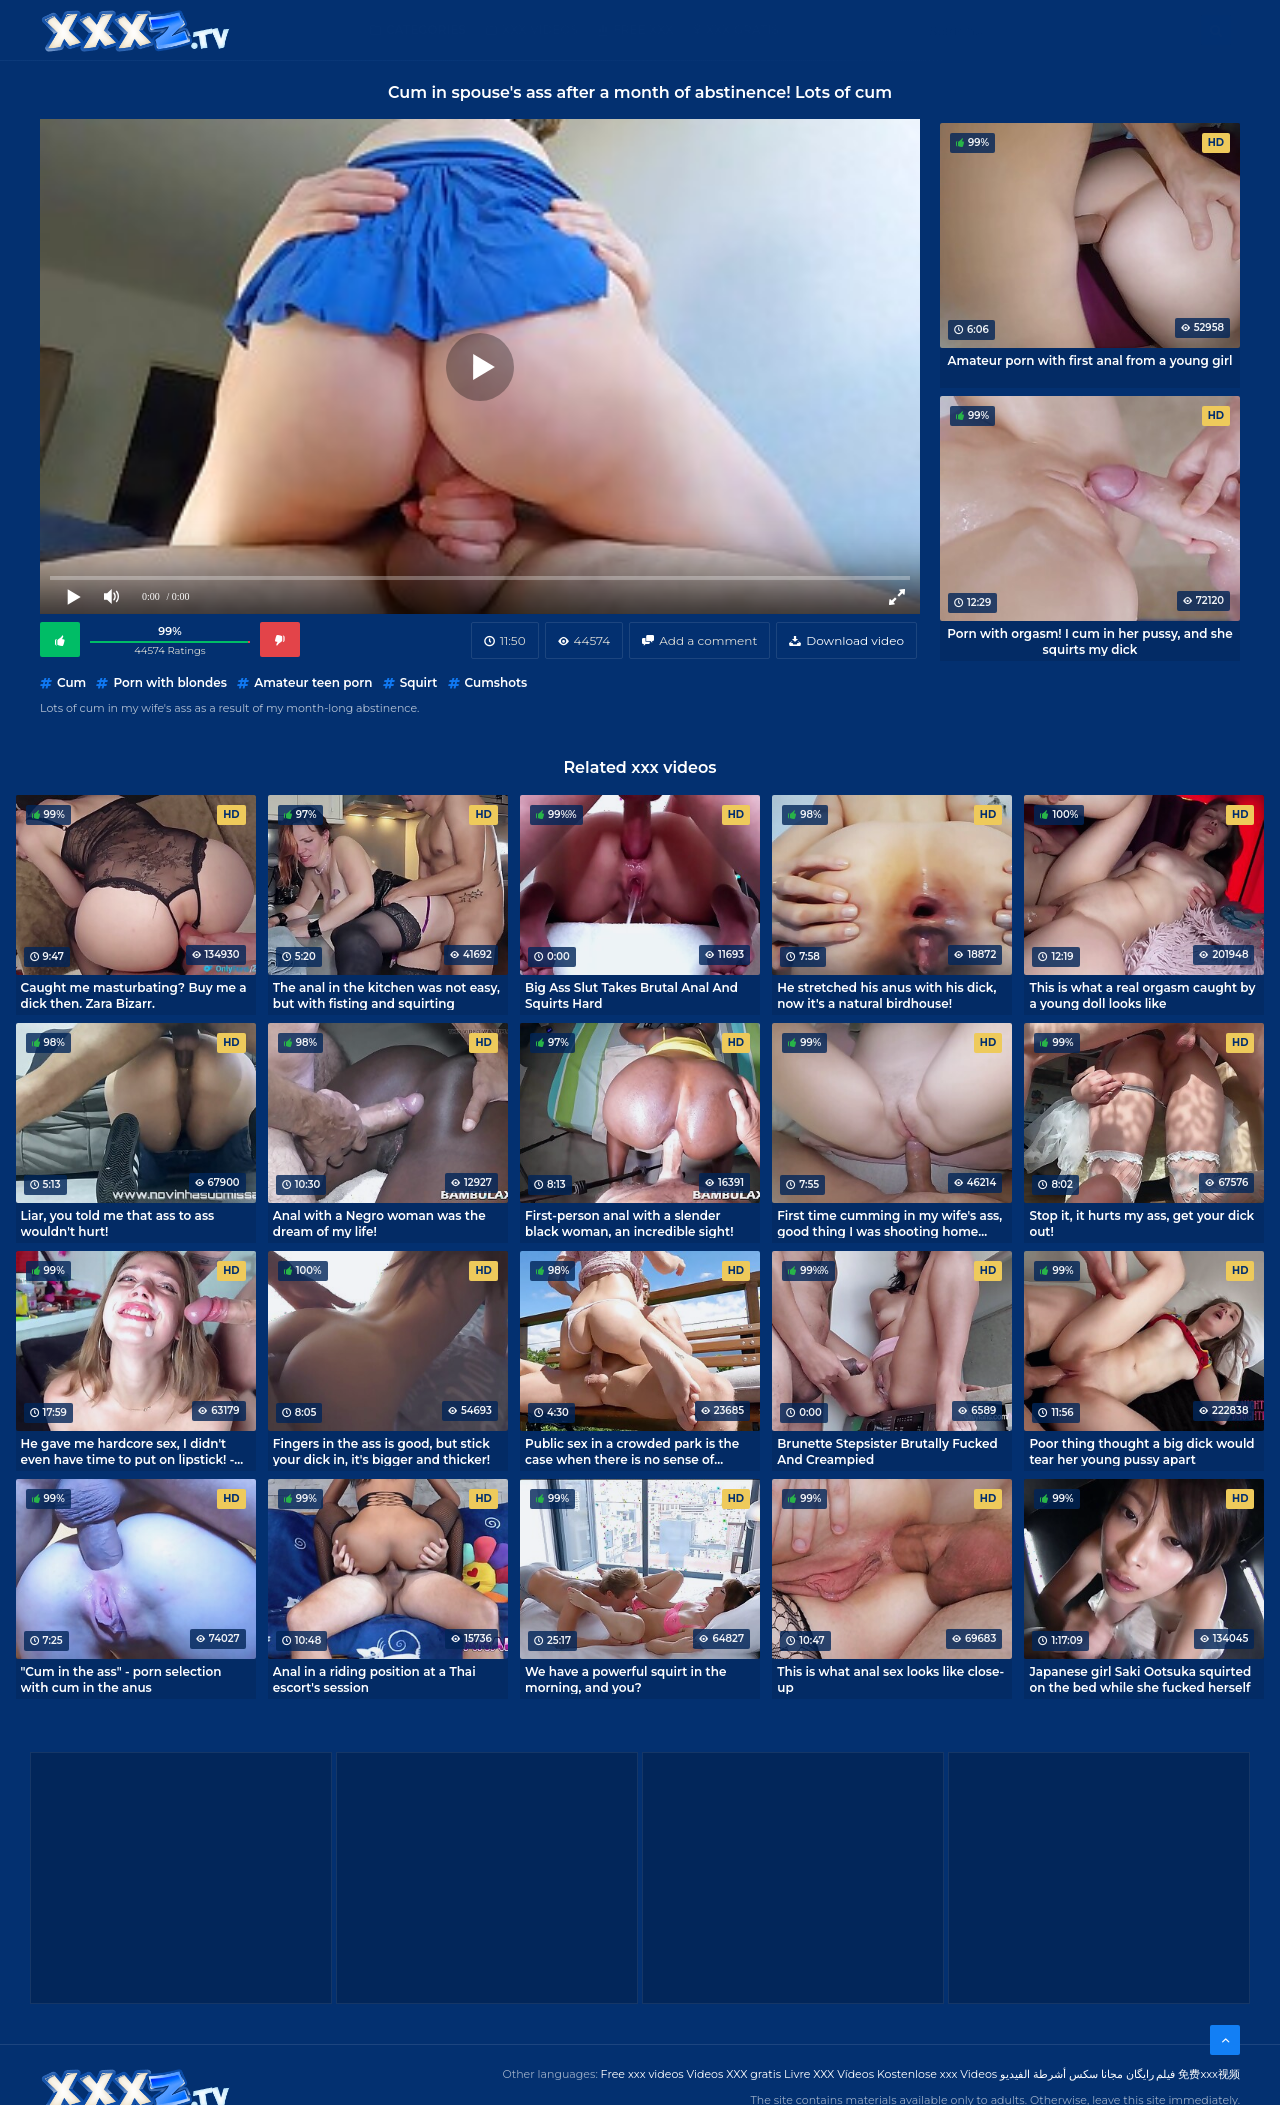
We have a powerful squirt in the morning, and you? (625, 1679)
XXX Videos (540, 29)
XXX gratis (742, 29)
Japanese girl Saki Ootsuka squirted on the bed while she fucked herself (1140, 1679)
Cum (71, 682)
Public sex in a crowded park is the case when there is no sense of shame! (632, 1451)
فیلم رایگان (1151, 2074)
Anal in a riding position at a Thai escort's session (374, 1679)
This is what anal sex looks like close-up (890, 1679)
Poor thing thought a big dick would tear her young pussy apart (1141, 1451)
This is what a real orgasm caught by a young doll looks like (1142, 995)
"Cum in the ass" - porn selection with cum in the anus (121, 1679)
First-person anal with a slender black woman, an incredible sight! (629, 1223)
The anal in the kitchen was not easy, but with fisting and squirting (386, 995)
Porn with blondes (170, 682)
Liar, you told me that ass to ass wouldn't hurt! (118, 1223)
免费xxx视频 (1209, 2074)
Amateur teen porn (313, 682)
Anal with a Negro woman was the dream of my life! (379, 1223)
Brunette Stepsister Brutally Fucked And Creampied (887, 1451)
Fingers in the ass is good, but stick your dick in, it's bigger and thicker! (381, 1451)
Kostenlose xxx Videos (937, 2074)
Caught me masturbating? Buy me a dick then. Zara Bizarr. (134, 995)
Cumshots (496, 682)
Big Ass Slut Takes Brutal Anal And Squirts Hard (631, 995)
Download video (855, 640)
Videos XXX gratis (734, 2074)
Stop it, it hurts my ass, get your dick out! (1141, 1223)
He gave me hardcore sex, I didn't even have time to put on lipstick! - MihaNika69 (128, 1451)
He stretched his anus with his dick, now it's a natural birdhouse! (886, 995)
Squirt (419, 682)
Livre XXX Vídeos (829, 2074)
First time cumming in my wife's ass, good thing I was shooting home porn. (889, 1223)
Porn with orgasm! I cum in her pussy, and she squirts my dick (1089, 641)
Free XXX (643, 29)
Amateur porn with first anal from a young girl (1090, 360)
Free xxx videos (642, 2074)
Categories (426, 29)
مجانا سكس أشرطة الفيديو (1061, 2074)
